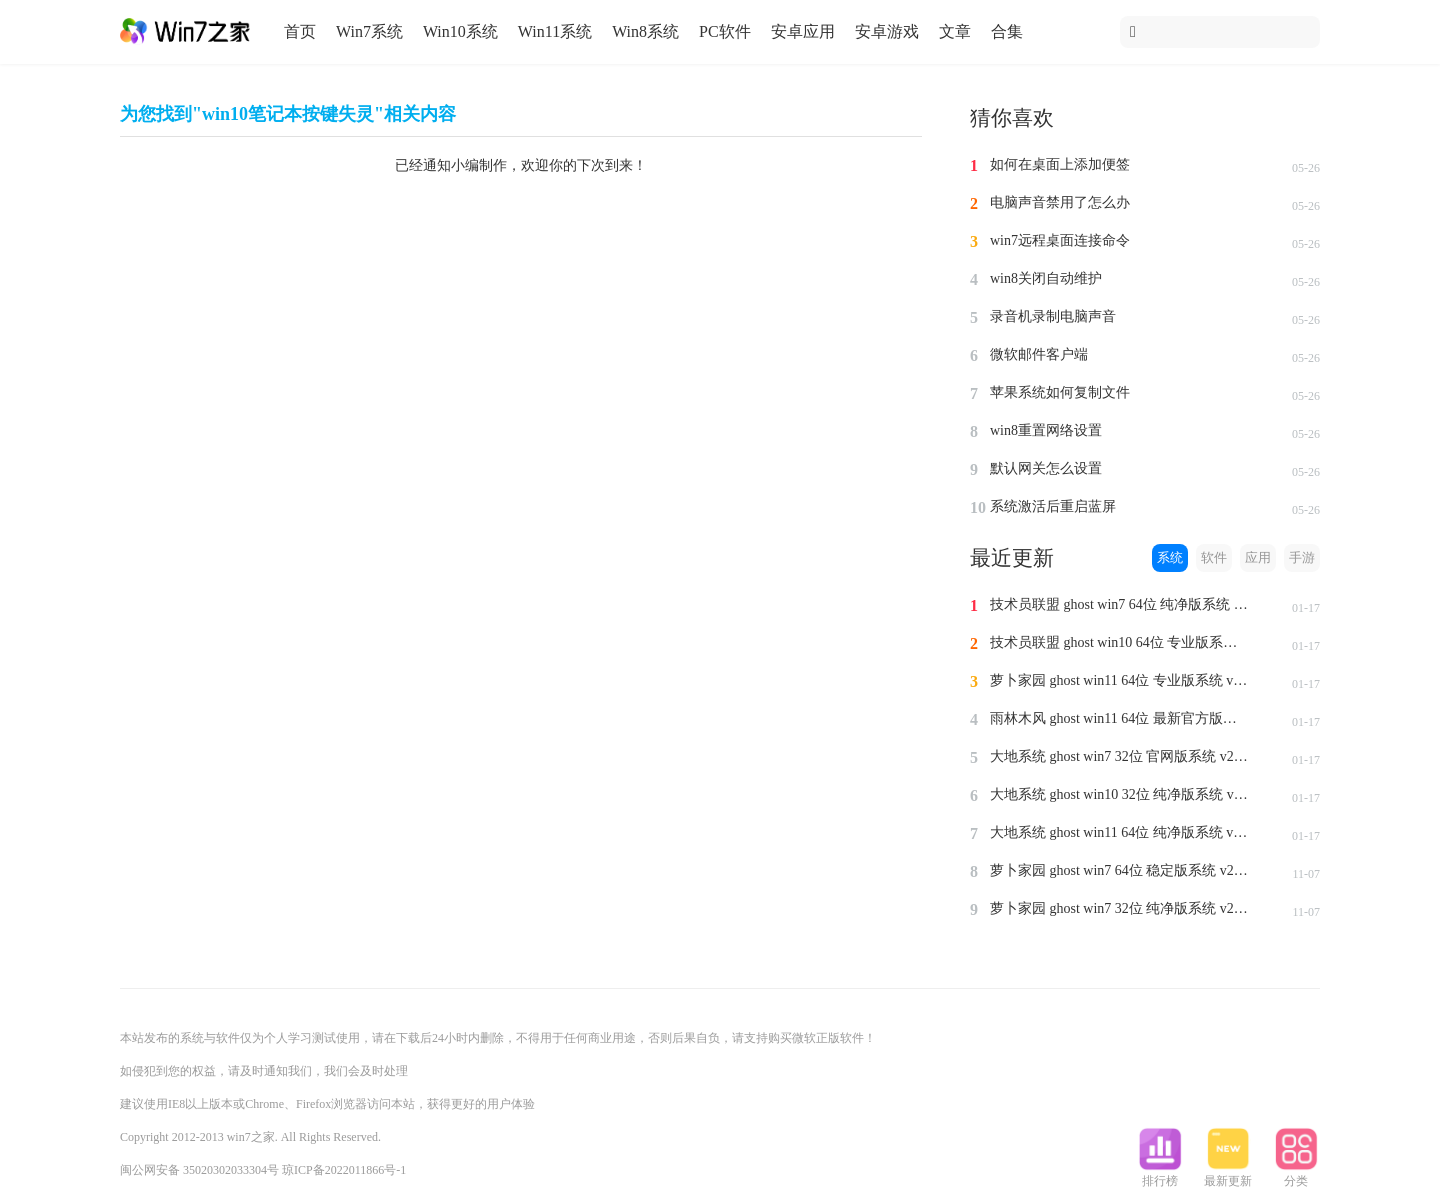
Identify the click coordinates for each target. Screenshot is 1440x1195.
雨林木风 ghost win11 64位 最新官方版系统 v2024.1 (1120, 718)
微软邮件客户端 (1039, 354)
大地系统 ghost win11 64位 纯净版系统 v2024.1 (1120, 832)
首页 (300, 31)
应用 (1258, 557)
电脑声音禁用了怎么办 (1060, 202)
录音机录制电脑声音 (1053, 316)
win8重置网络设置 (1046, 430)
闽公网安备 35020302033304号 (199, 1170)
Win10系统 (460, 31)
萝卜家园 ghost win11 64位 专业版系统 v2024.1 (1120, 680)
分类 (1296, 1175)
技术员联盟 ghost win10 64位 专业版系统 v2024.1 (1120, 642)
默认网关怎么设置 (1046, 468)
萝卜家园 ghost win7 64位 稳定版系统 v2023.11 (1120, 870)
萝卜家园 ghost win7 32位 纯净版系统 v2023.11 (1120, 908)
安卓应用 (803, 31)
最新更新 (1228, 1175)
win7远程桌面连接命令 (1060, 240)
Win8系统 (645, 31)
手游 (1302, 557)
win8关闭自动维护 (1046, 278)
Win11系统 (555, 31)
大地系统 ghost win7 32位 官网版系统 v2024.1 (1120, 756)
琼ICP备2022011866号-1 (344, 1170)
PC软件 (725, 31)
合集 (1007, 31)
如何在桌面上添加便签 (1060, 164)
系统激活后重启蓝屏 (1053, 506)
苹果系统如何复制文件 (1060, 392)
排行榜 (1160, 1175)
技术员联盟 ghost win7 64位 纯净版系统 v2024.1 (1120, 604)
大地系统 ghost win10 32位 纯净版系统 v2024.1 (1120, 794)
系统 (1170, 557)
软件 (1214, 557)
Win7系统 (369, 31)
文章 (955, 31)
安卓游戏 (887, 31)
